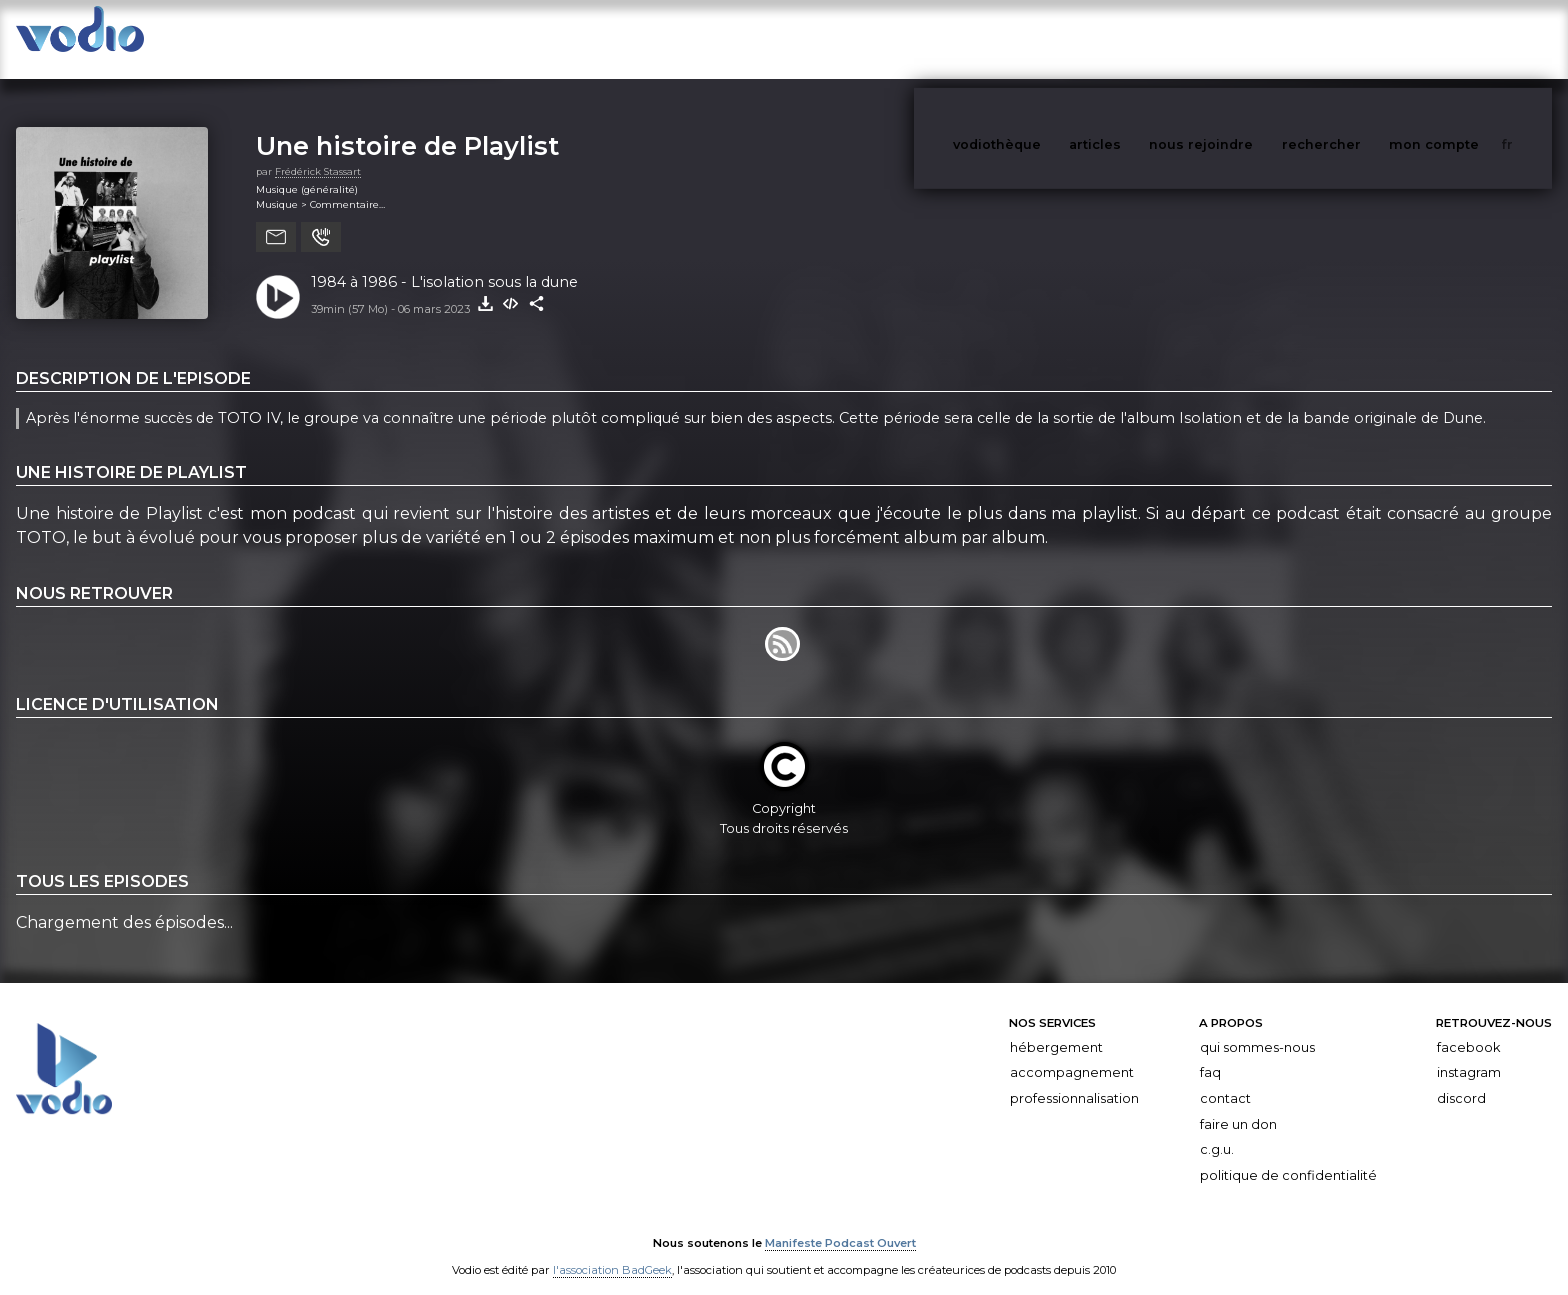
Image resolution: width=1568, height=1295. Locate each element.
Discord (1461, 1078)
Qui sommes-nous (1257, 1027)
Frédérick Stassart (318, 151)
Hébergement (1056, 1027)
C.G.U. (1217, 1129)
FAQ (1210, 1052)
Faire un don (1238, 1104)
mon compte (1467, 38)
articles (1140, 38)
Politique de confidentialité (1288, 1155)
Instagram (1469, 1052)
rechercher (1358, 38)
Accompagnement (1072, 1052)
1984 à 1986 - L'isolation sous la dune (444, 262)
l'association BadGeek (612, 1251)
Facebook (1468, 1027)
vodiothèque (1045, 38)
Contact (1225, 1078)
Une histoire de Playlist (407, 125)
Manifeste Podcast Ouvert (840, 1223)
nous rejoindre (1242, 38)
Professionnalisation (1074, 1078)
